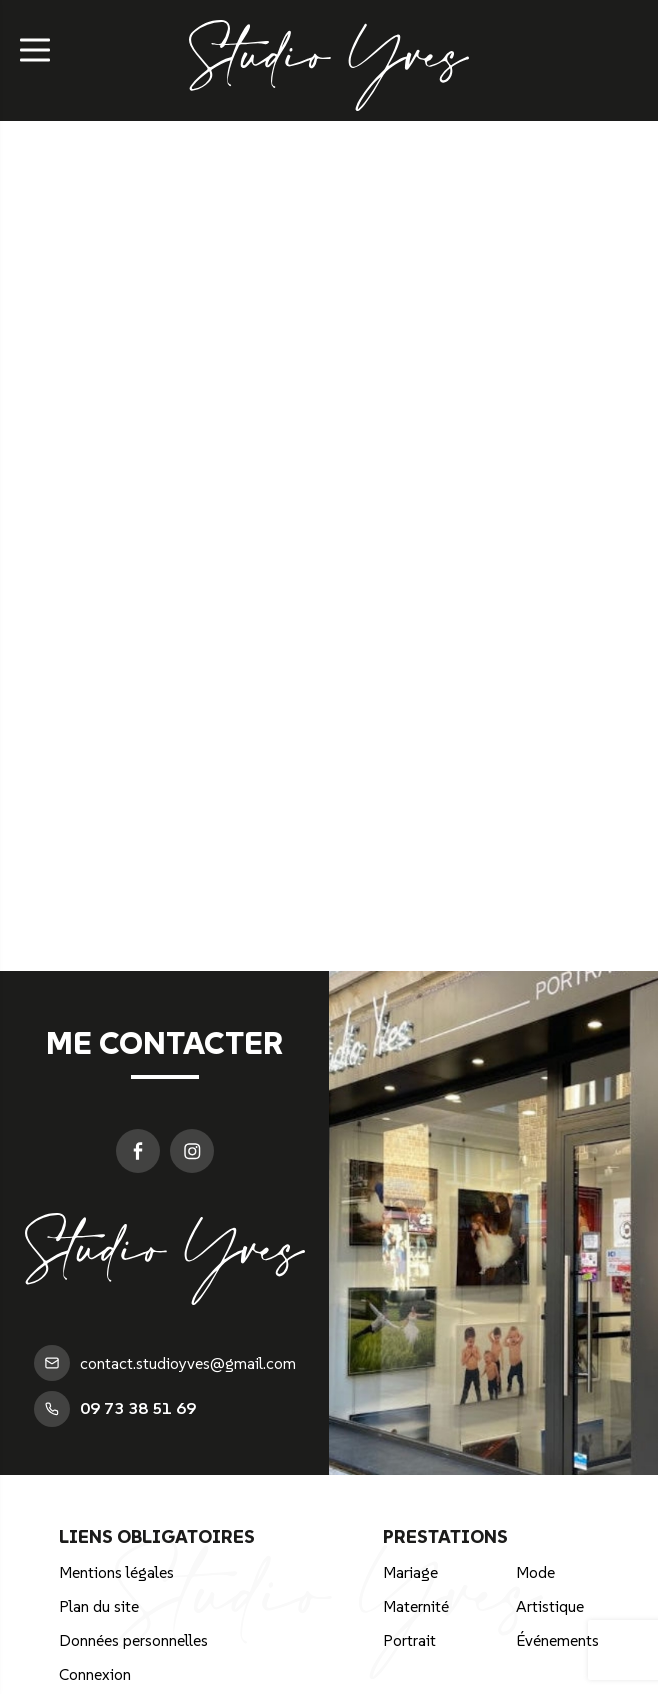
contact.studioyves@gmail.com (165, 1363)
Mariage (410, 1572)
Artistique (550, 1606)
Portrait (409, 1640)
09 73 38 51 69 (115, 1409)
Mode (535, 1572)
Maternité (416, 1606)
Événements (557, 1640)
